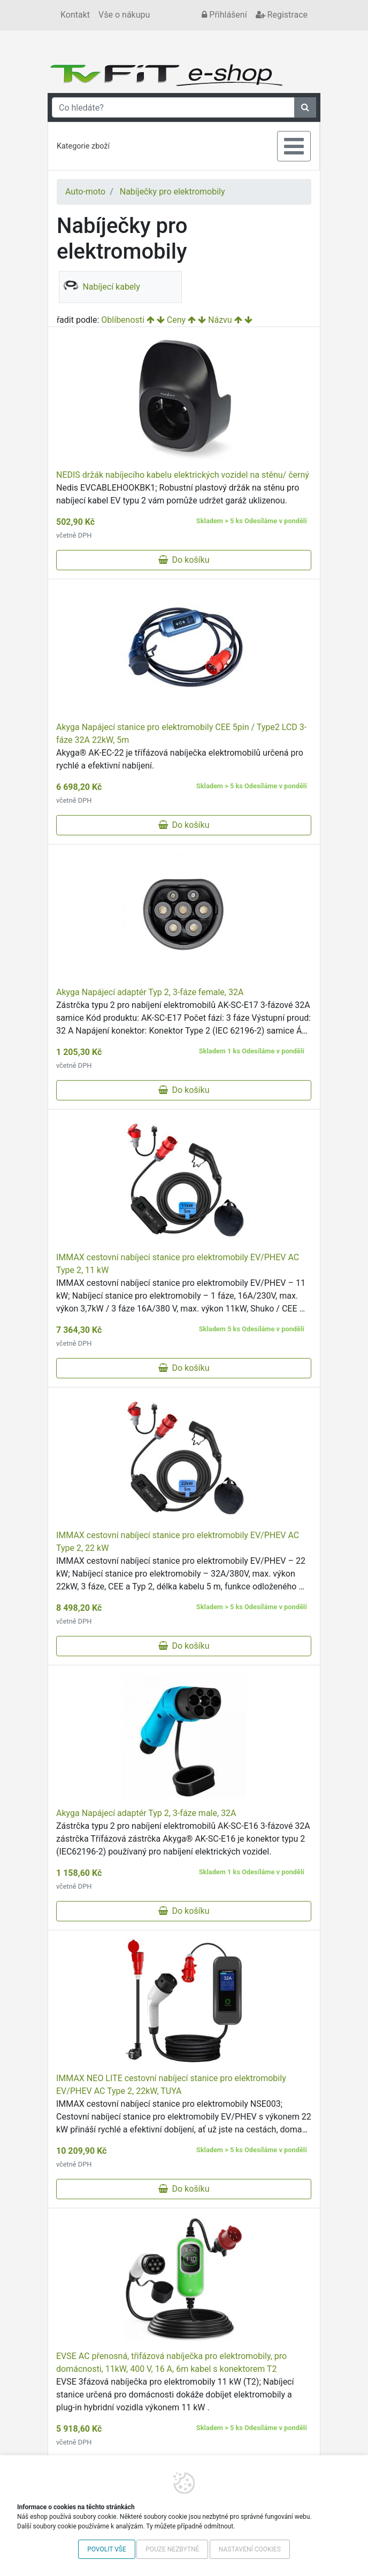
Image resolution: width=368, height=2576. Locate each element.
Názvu (220, 320)
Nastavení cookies (250, 2549)
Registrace (282, 15)
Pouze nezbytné (172, 2549)
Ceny (176, 320)
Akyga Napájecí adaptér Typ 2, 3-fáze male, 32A (146, 1813)
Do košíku (184, 560)
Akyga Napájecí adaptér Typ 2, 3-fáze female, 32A (149, 992)
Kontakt (75, 15)
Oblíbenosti (122, 320)
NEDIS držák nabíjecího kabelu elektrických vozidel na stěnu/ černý (182, 475)
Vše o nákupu (124, 15)
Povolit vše (106, 2549)
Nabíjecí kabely (101, 287)
